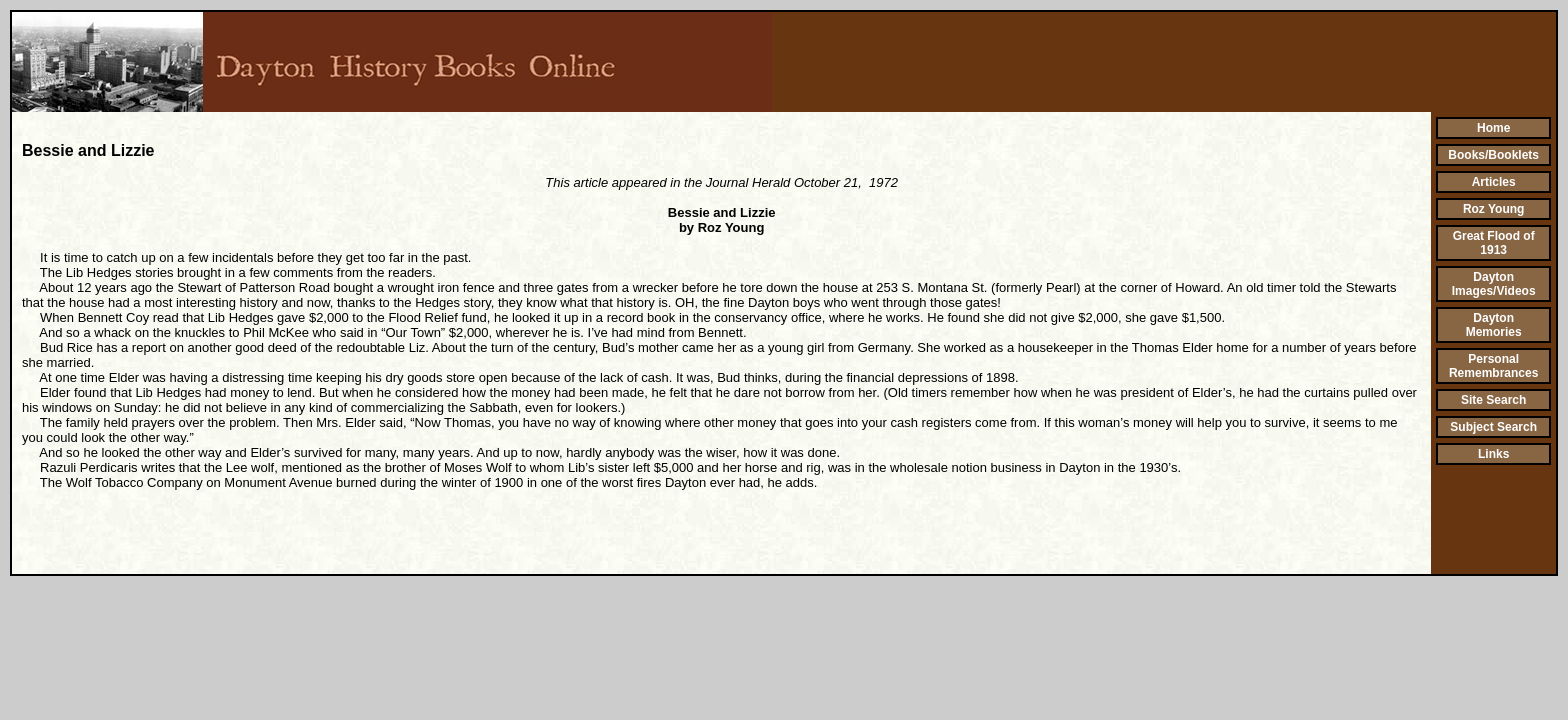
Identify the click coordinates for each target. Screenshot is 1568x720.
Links (1493, 454)
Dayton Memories (1494, 325)
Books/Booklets (1493, 155)
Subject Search (1493, 427)
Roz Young (1494, 209)
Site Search (1493, 400)
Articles (1494, 182)
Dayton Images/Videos (1494, 284)
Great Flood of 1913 (1494, 243)
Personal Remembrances (1493, 366)
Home (1493, 128)
